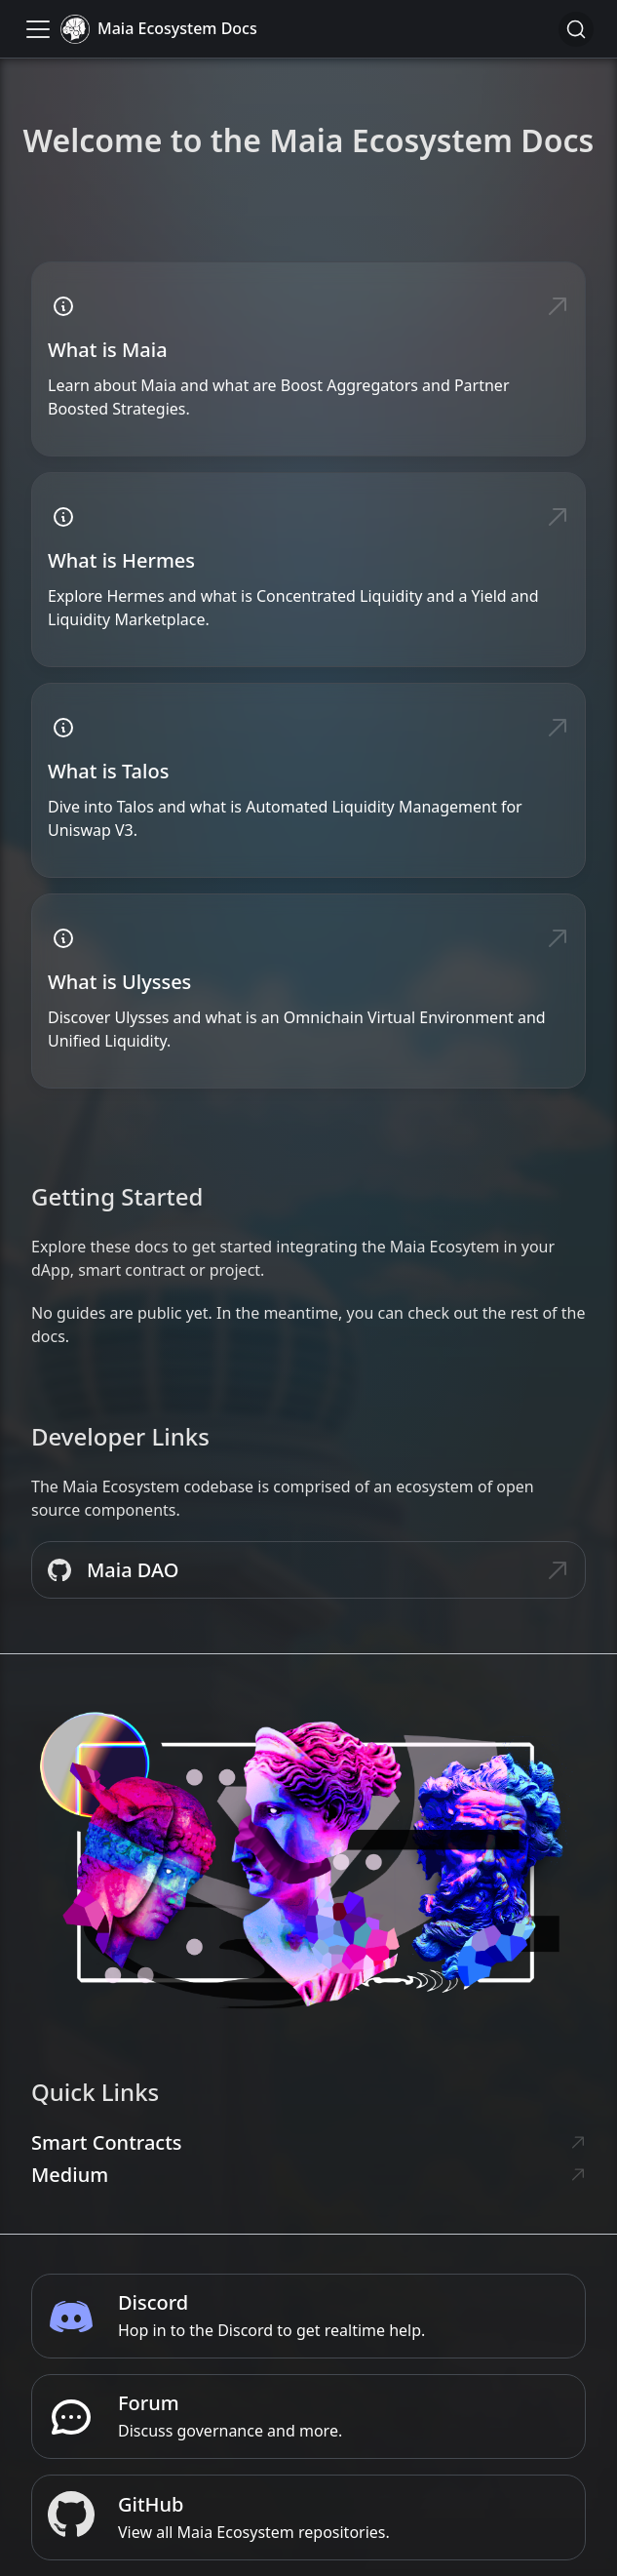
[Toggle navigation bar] (38, 29)
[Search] (576, 29)
